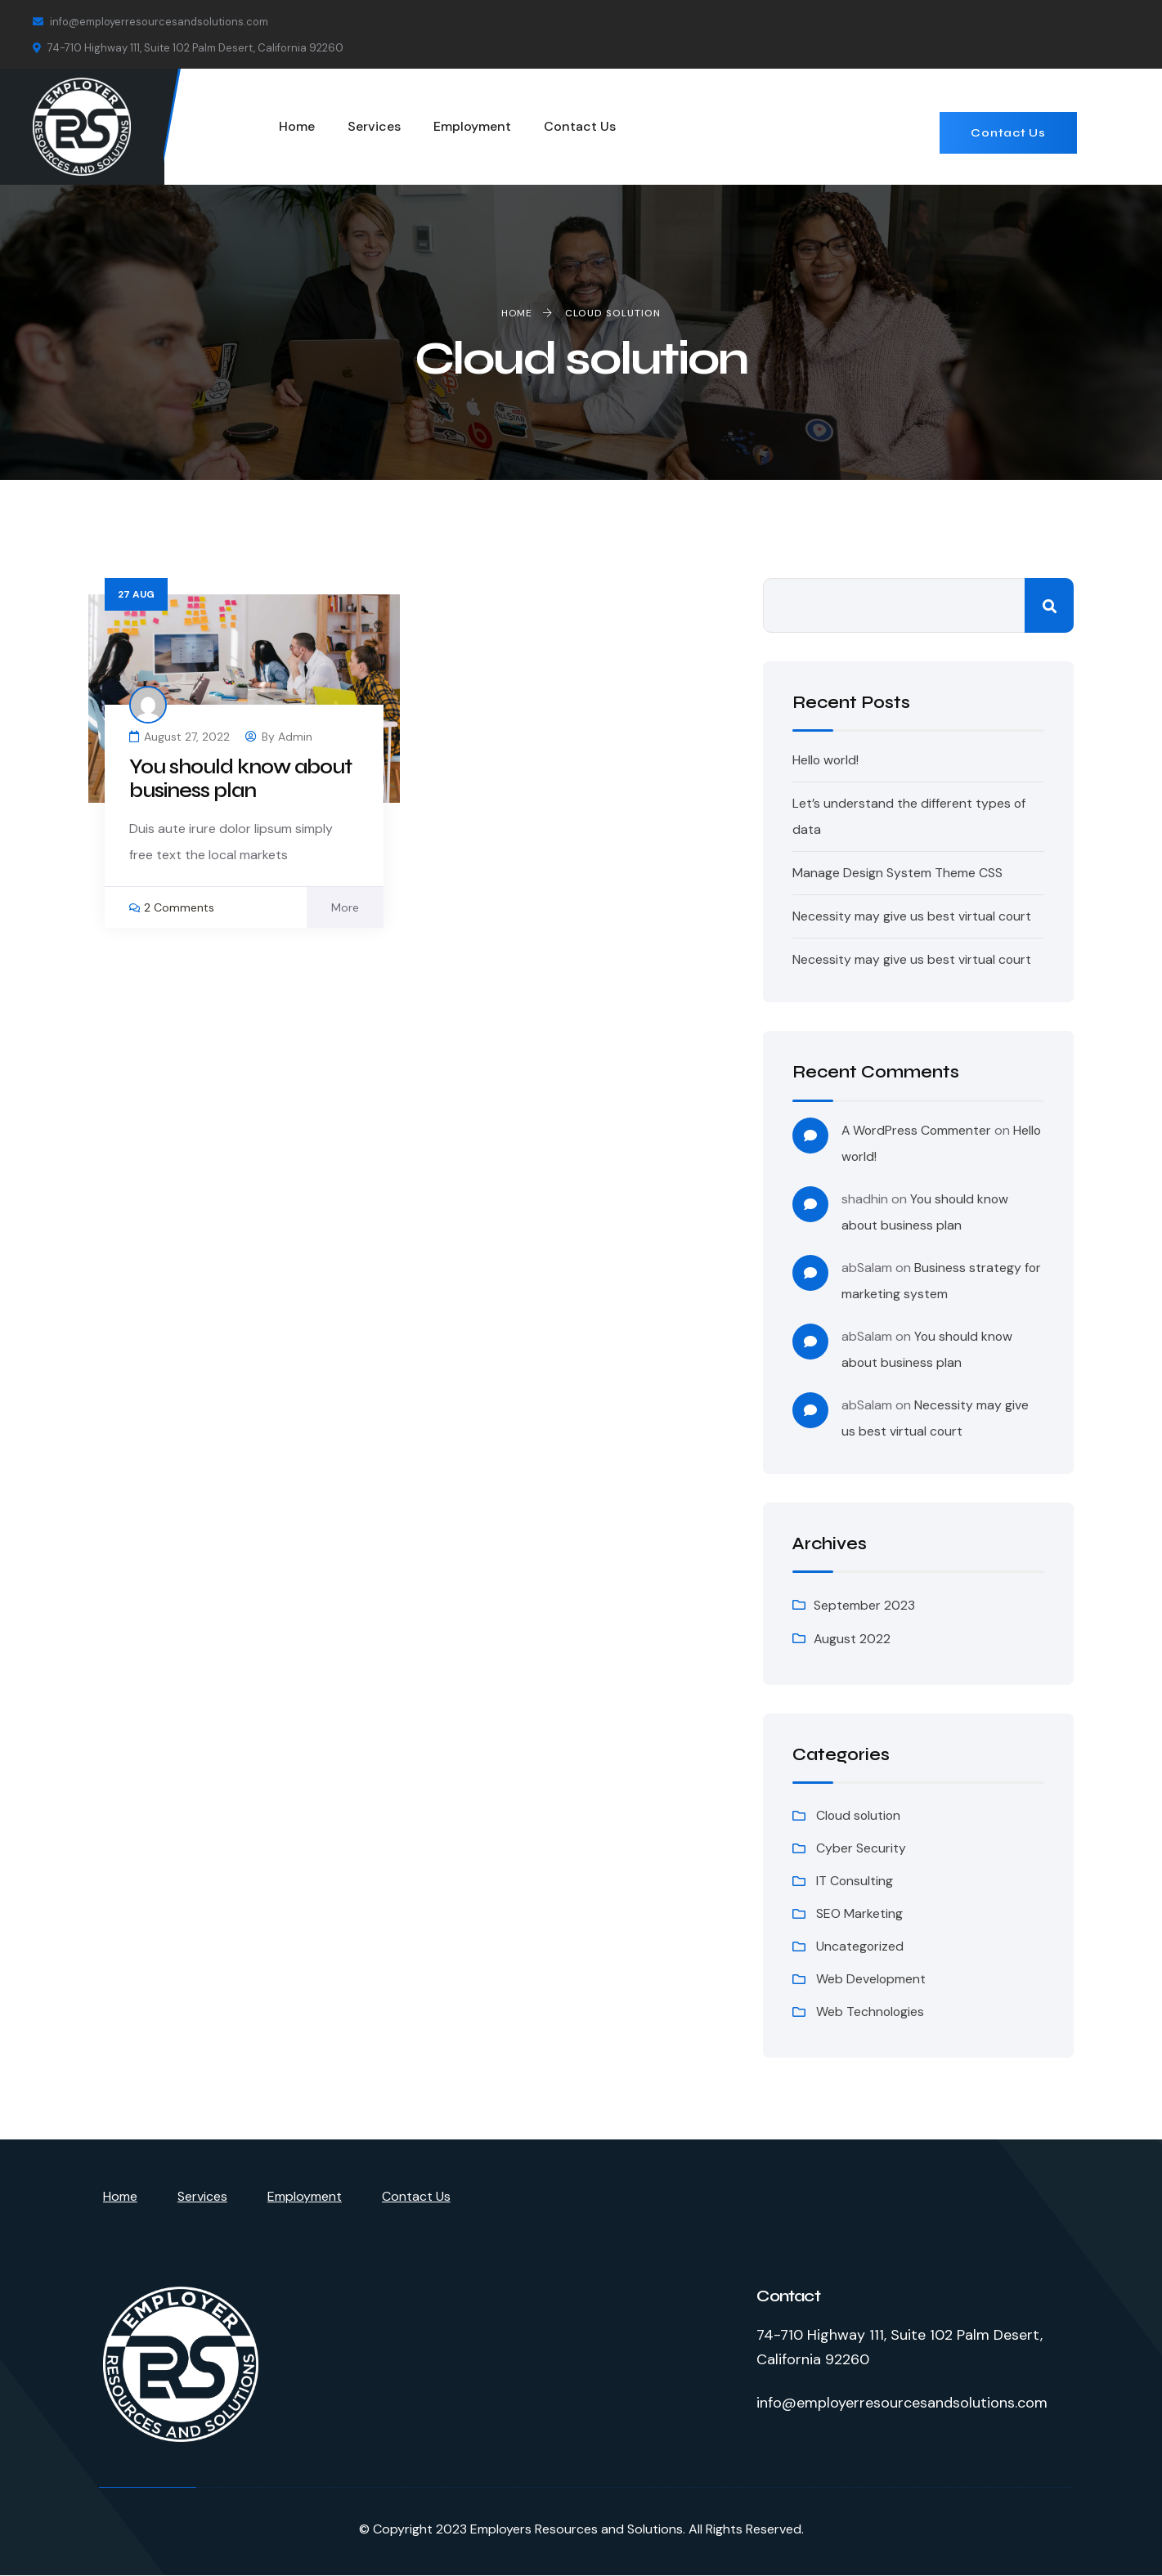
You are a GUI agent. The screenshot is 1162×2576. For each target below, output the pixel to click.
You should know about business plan (243, 779)
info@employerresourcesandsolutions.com (150, 22)
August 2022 (852, 1638)
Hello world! (826, 759)
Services (202, 2196)
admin (295, 736)
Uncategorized (860, 1946)
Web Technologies (871, 2011)
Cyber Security (861, 1848)
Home (120, 2196)
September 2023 (864, 1605)
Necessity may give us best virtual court (912, 916)
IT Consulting (855, 1880)
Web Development (871, 1978)
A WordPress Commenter (917, 1130)
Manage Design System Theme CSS (897, 872)
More (345, 907)
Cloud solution (859, 1815)
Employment (304, 2196)
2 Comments (179, 907)
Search (1049, 605)
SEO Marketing (859, 1913)
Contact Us (1008, 133)
